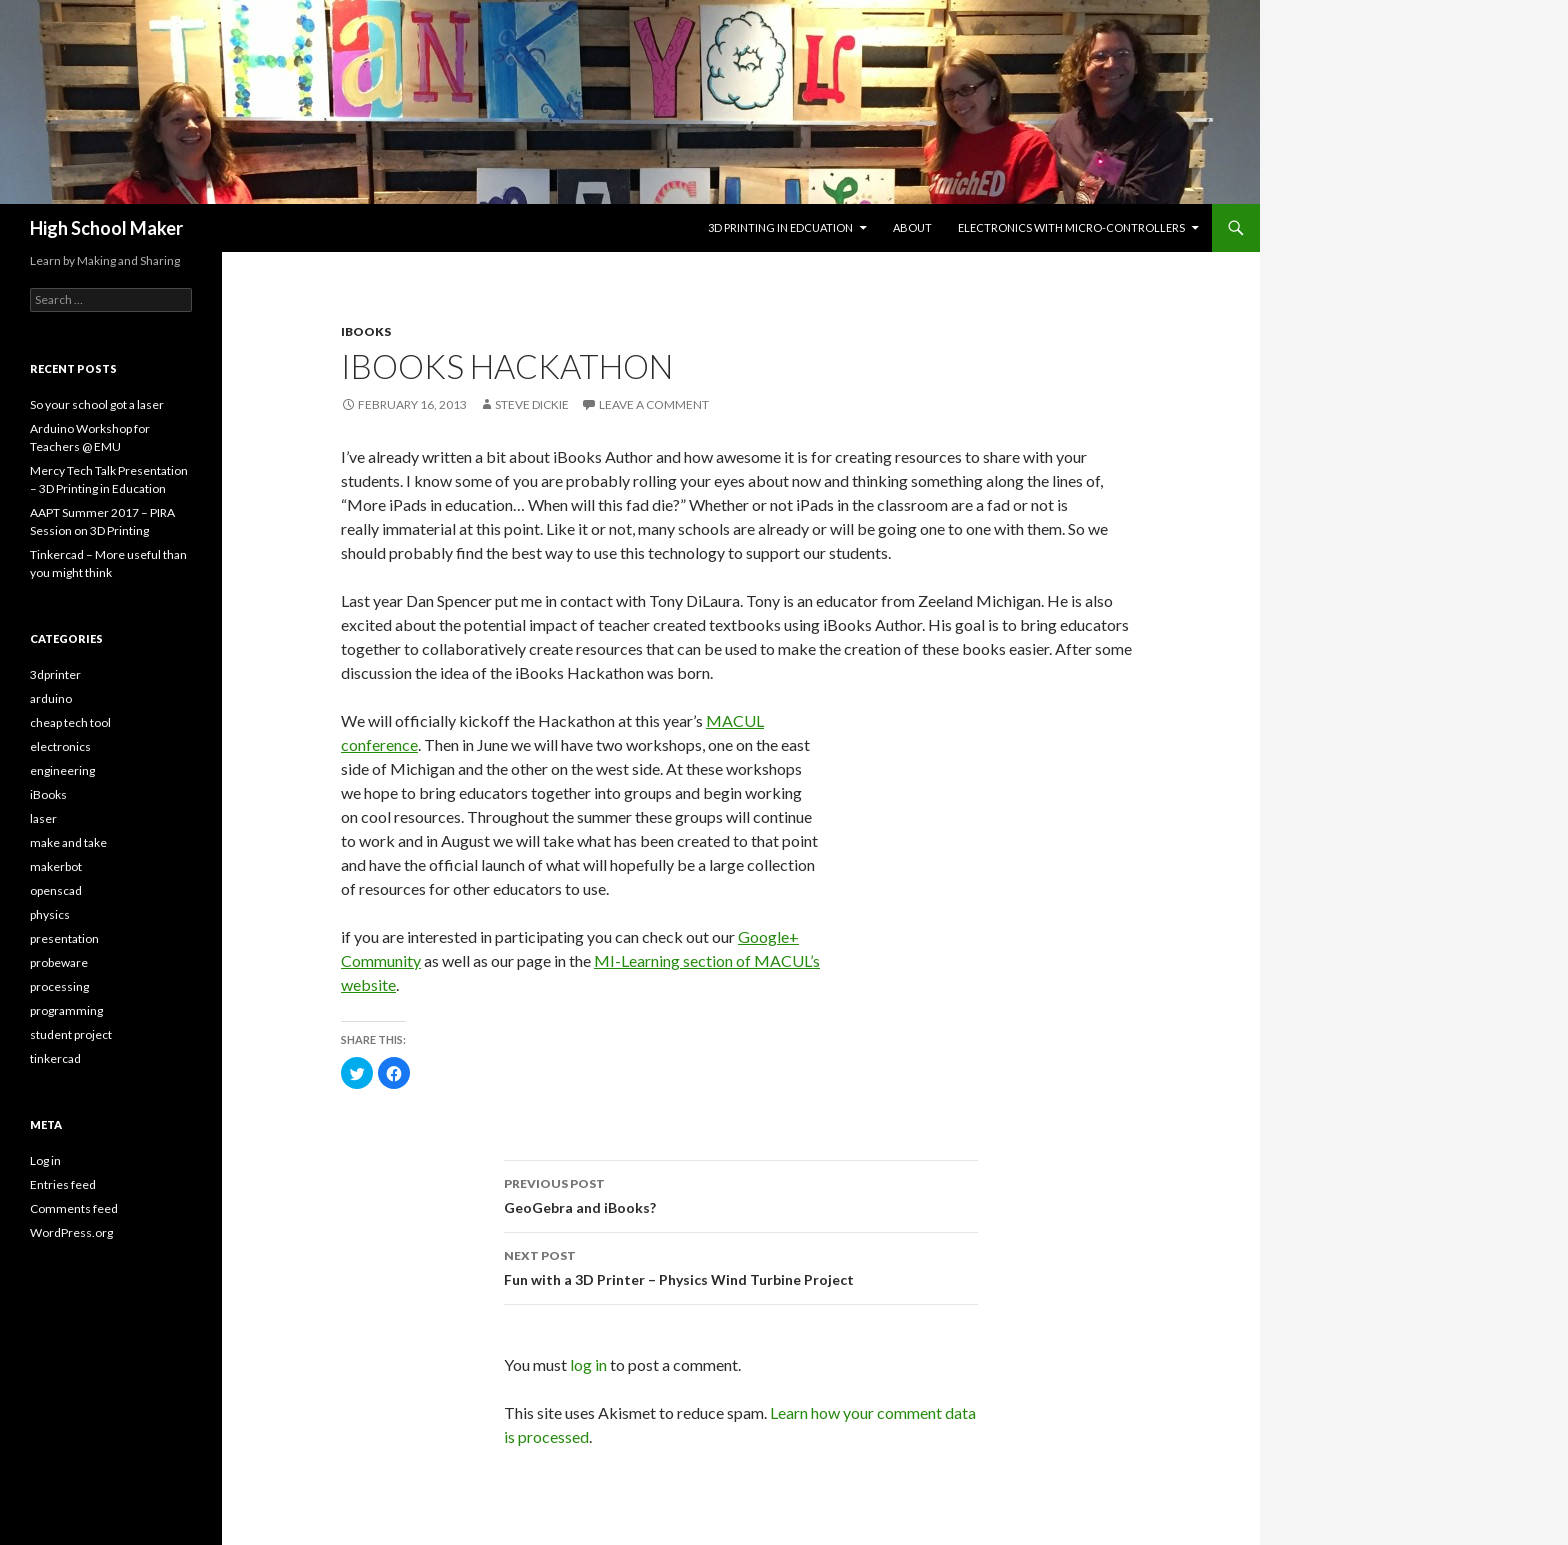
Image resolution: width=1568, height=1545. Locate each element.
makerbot (56, 866)
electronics (60, 746)
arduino (51, 698)
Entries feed (63, 1184)
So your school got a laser (97, 404)
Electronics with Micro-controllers (1071, 227)
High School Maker (106, 228)
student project (71, 1034)
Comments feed (74, 1208)
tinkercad (55, 1058)
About (912, 227)
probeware (59, 962)
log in (588, 1364)
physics (50, 914)
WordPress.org (71, 1232)
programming (66, 1010)
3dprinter (55, 674)
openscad (56, 890)
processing (59, 986)
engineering (62, 770)
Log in (45, 1160)
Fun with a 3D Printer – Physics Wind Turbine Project (741, 1266)
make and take (68, 842)
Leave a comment (654, 404)
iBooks (366, 331)
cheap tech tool (70, 722)
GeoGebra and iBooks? (741, 1194)
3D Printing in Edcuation (780, 227)
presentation (64, 938)
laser (43, 818)
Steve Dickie (532, 404)
